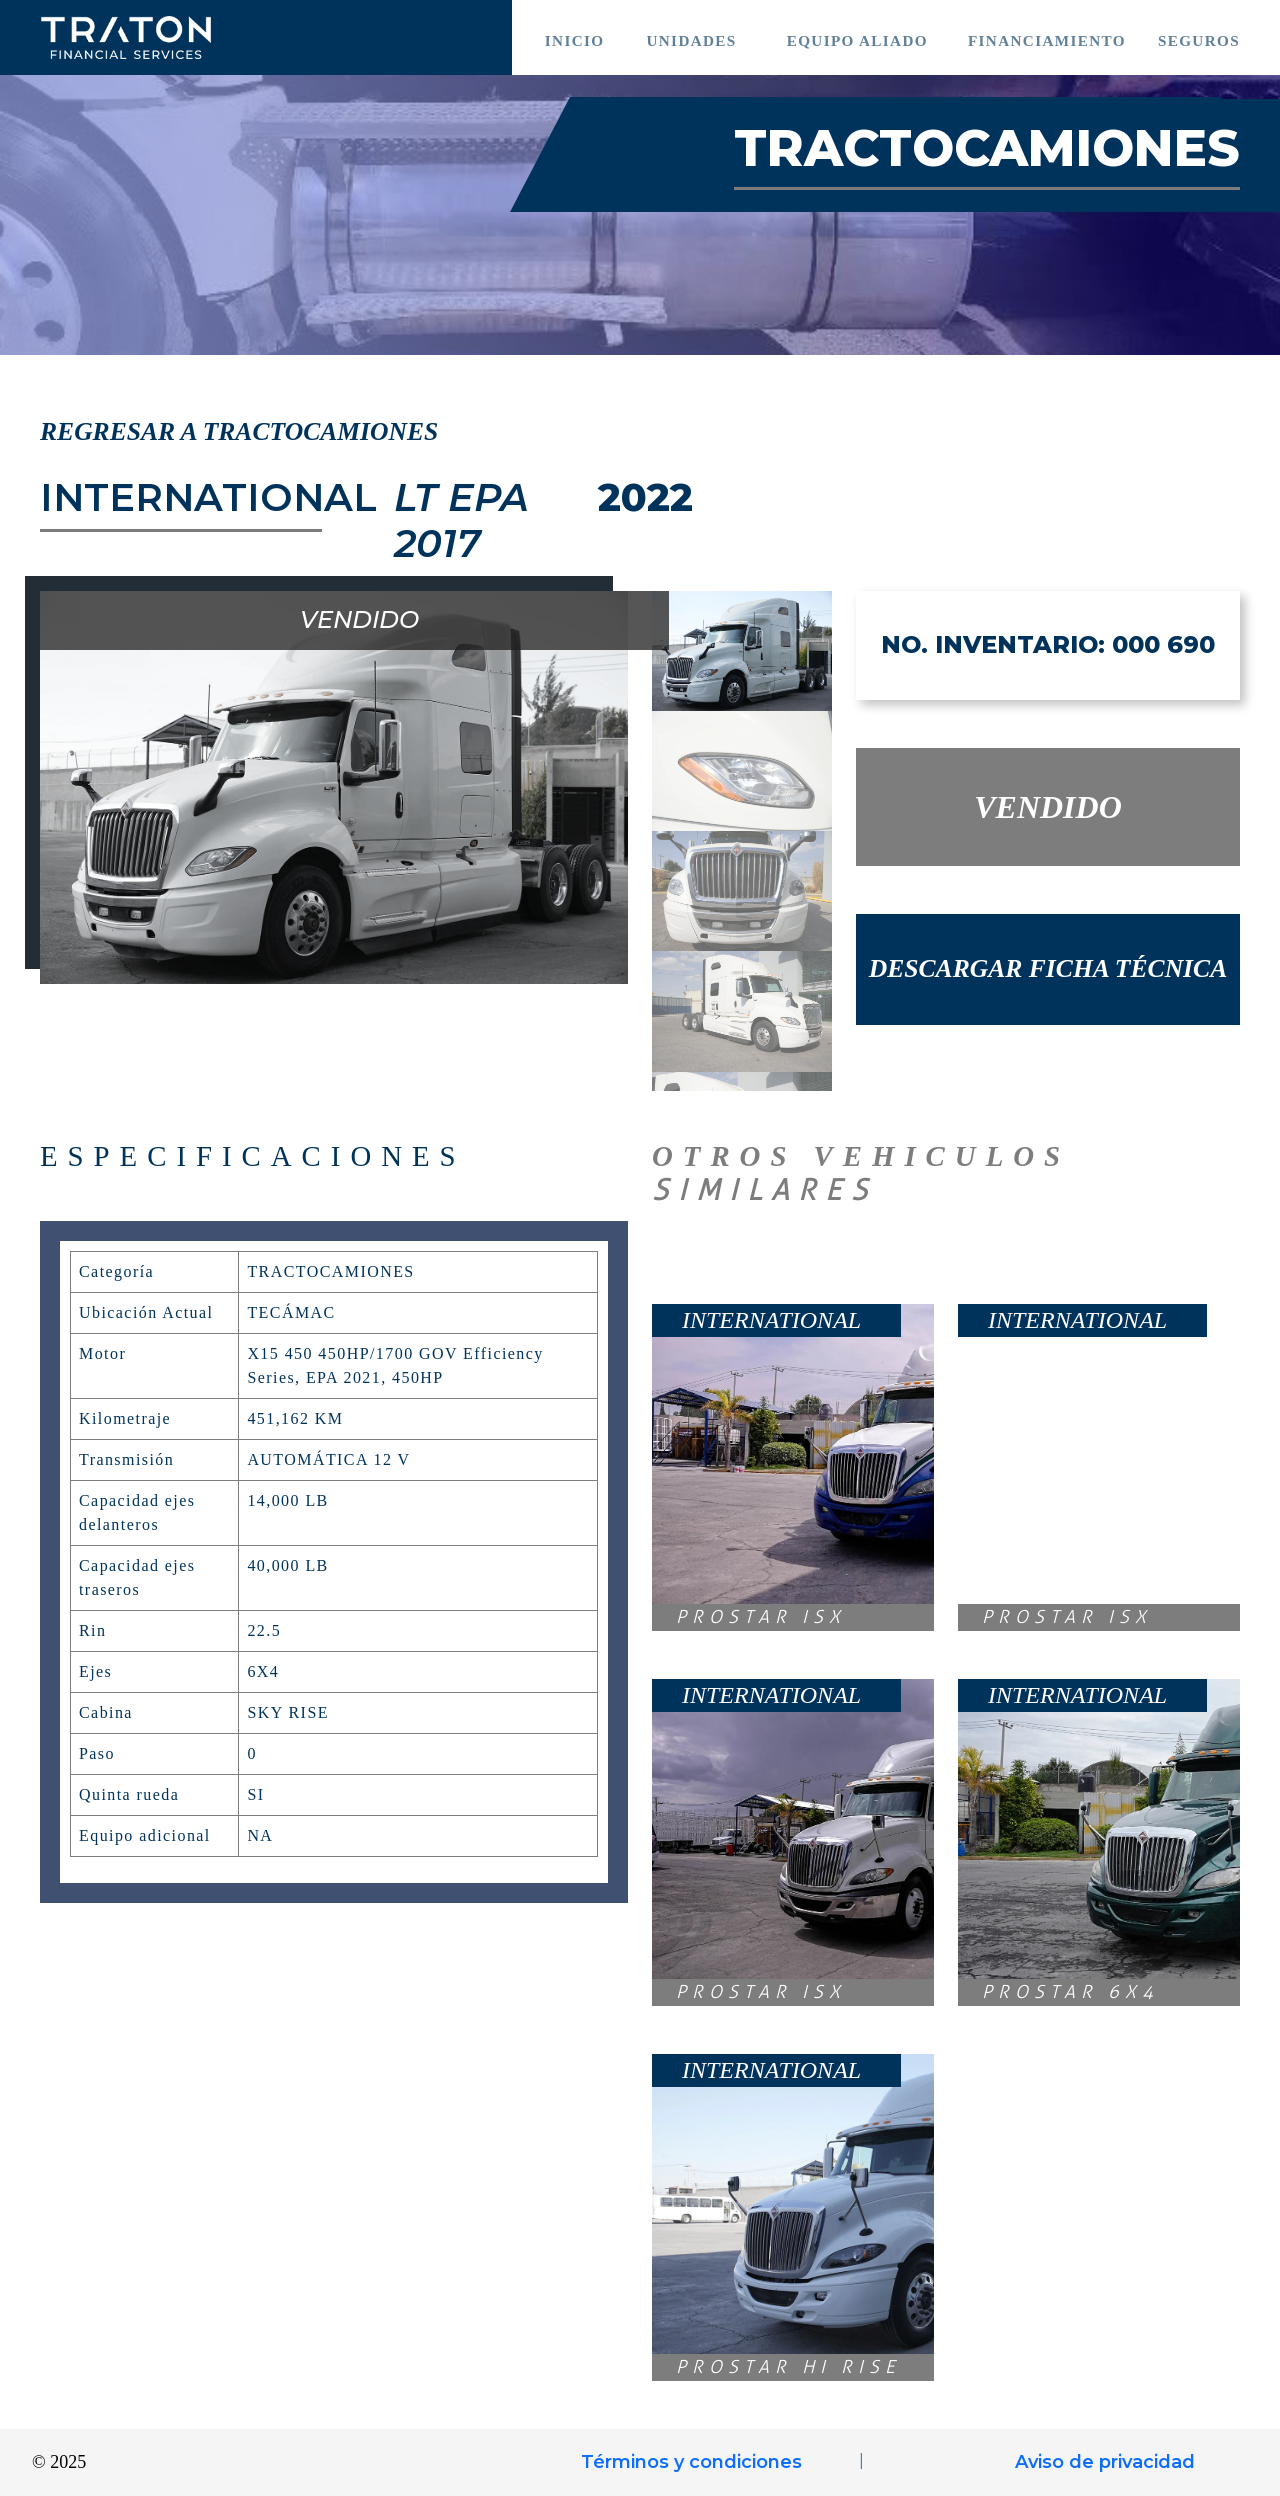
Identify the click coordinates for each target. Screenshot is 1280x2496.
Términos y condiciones (691, 2462)
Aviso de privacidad (1105, 2462)
